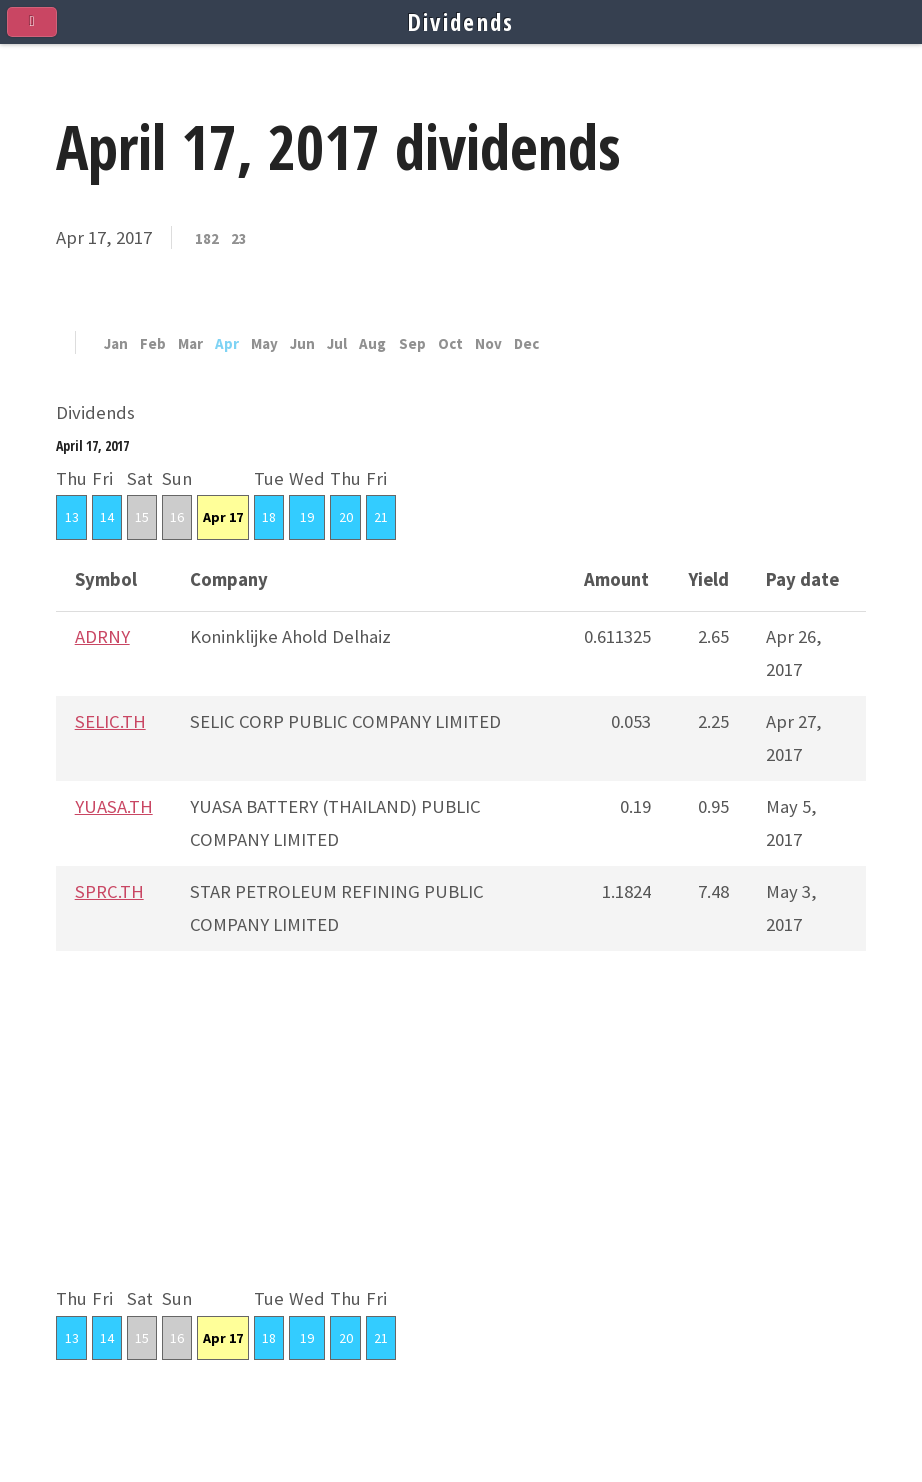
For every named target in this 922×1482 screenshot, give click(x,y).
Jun (302, 344)
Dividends (461, 22)
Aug (372, 344)
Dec (526, 344)
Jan (116, 344)
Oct (450, 344)
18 (269, 517)
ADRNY (102, 636)
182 (207, 239)
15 (142, 517)
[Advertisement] (461, 1143)
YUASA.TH (114, 806)
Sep (412, 344)
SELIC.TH (110, 721)
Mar (190, 344)
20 (346, 517)
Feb (153, 344)
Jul (337, 344)
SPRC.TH (109, 891)
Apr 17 (223, 517)
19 (307, 517)
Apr (227, 344)
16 (177, 517)
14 (107, 517)
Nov (488, 344)
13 (72, 517)
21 (381, 517)
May (264, 344)
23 (239, 239)
